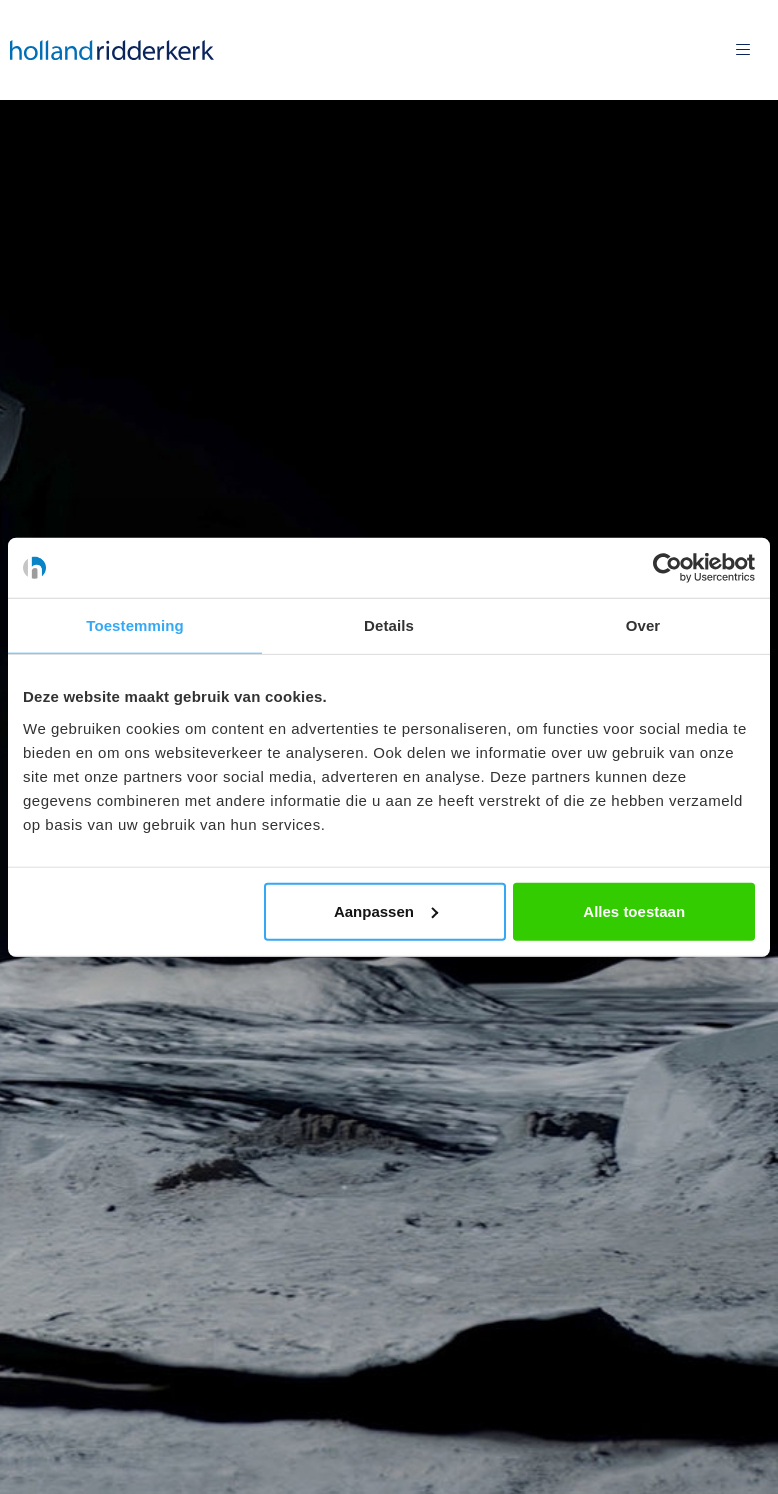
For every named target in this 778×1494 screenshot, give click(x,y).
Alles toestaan (634, 910)
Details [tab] (389, 625)
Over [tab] (643, 625)
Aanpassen (386, 910)
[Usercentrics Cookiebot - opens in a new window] (667, 568)
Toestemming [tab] (135, 625)
